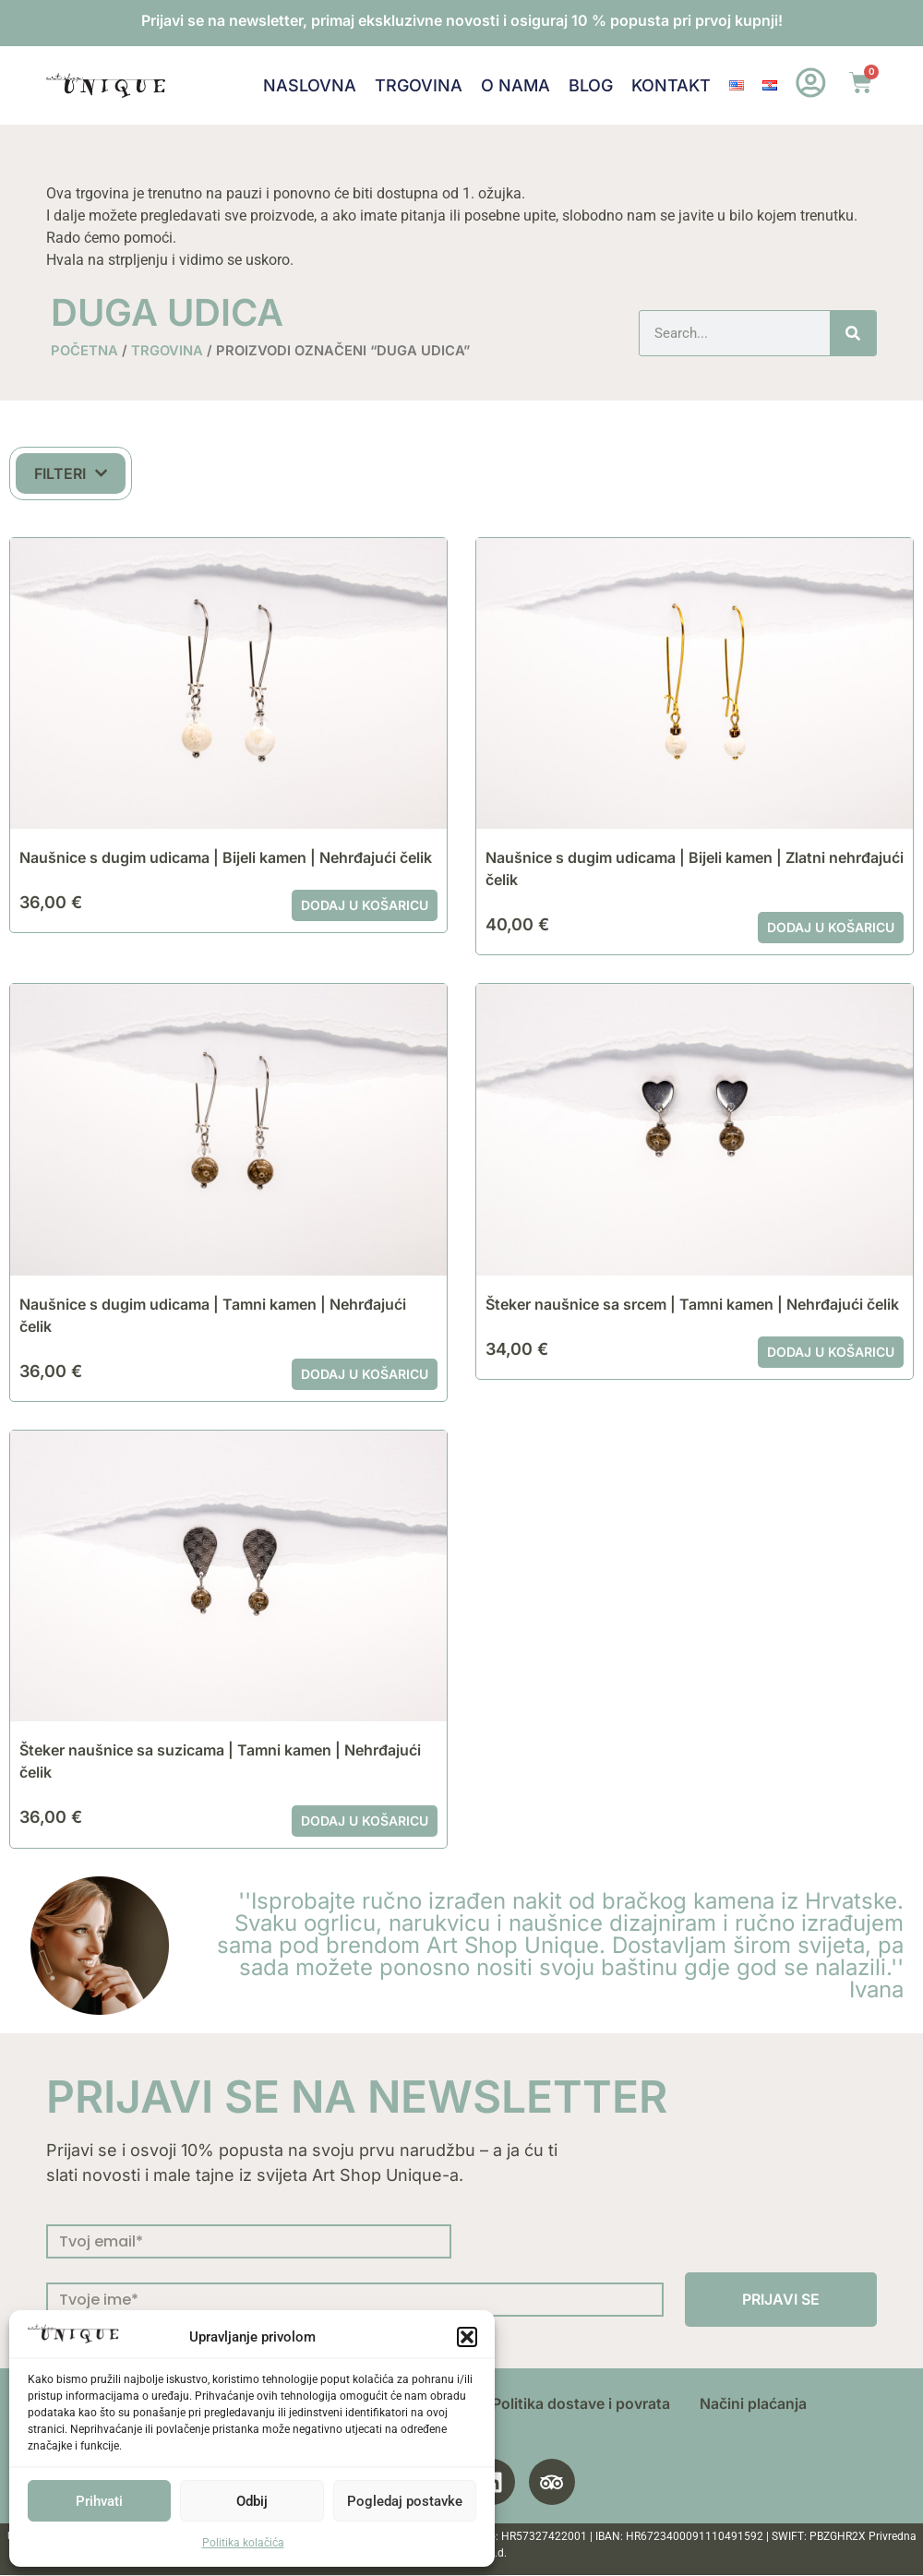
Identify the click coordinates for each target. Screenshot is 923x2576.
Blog (591, 85)
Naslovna (309, 85)
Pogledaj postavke (404, 2501)
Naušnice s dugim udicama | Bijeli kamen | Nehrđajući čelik (225, 857)
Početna (84, 350)
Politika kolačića (243, 2542)
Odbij (252, 2501)
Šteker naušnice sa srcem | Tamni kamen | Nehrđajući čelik (692, 1304)
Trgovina (418, 85)
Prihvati (99, 2501)
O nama (515, 85)
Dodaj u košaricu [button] (364, 905)
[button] (467, 2337)
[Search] (853, 333)
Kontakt (671, 85)
